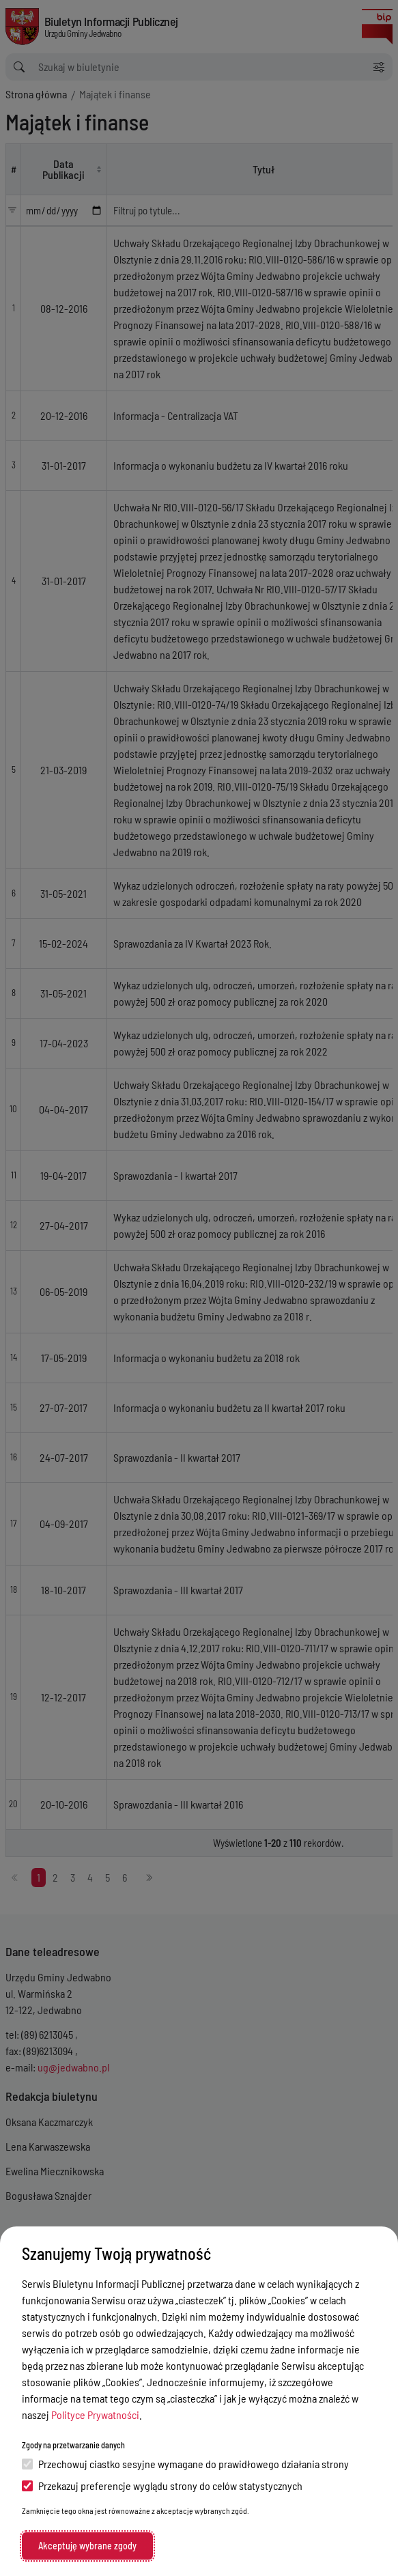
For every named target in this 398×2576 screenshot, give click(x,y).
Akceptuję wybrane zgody (87, 2545)
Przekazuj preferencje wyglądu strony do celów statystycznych (162, 2485)
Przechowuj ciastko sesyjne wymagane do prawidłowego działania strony (185, 2463)
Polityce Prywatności (95, 2414)
